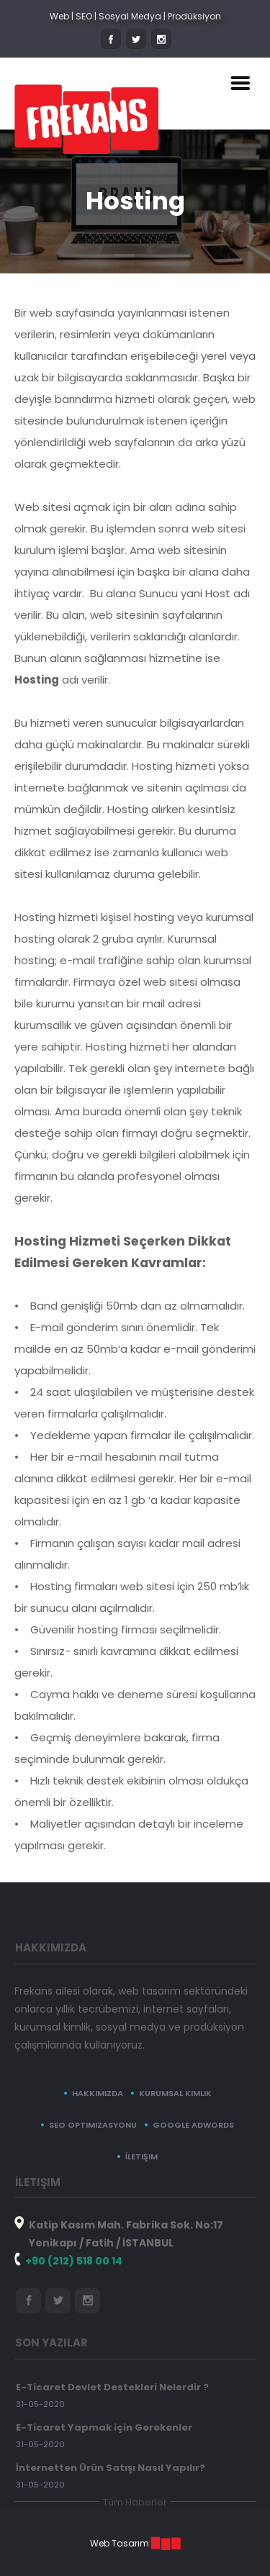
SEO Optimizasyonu (93, 2125)
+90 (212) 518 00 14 (73, 2261)
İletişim (141, 2156)
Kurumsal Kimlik (175, 2093)
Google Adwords (193, 2125)
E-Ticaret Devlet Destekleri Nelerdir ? (112, 2387)
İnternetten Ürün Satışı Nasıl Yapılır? (110, 2468)
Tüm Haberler (135, 2502)
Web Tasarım (119, 2543)
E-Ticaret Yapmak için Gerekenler (104, 2427)
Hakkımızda (97, 2093)
